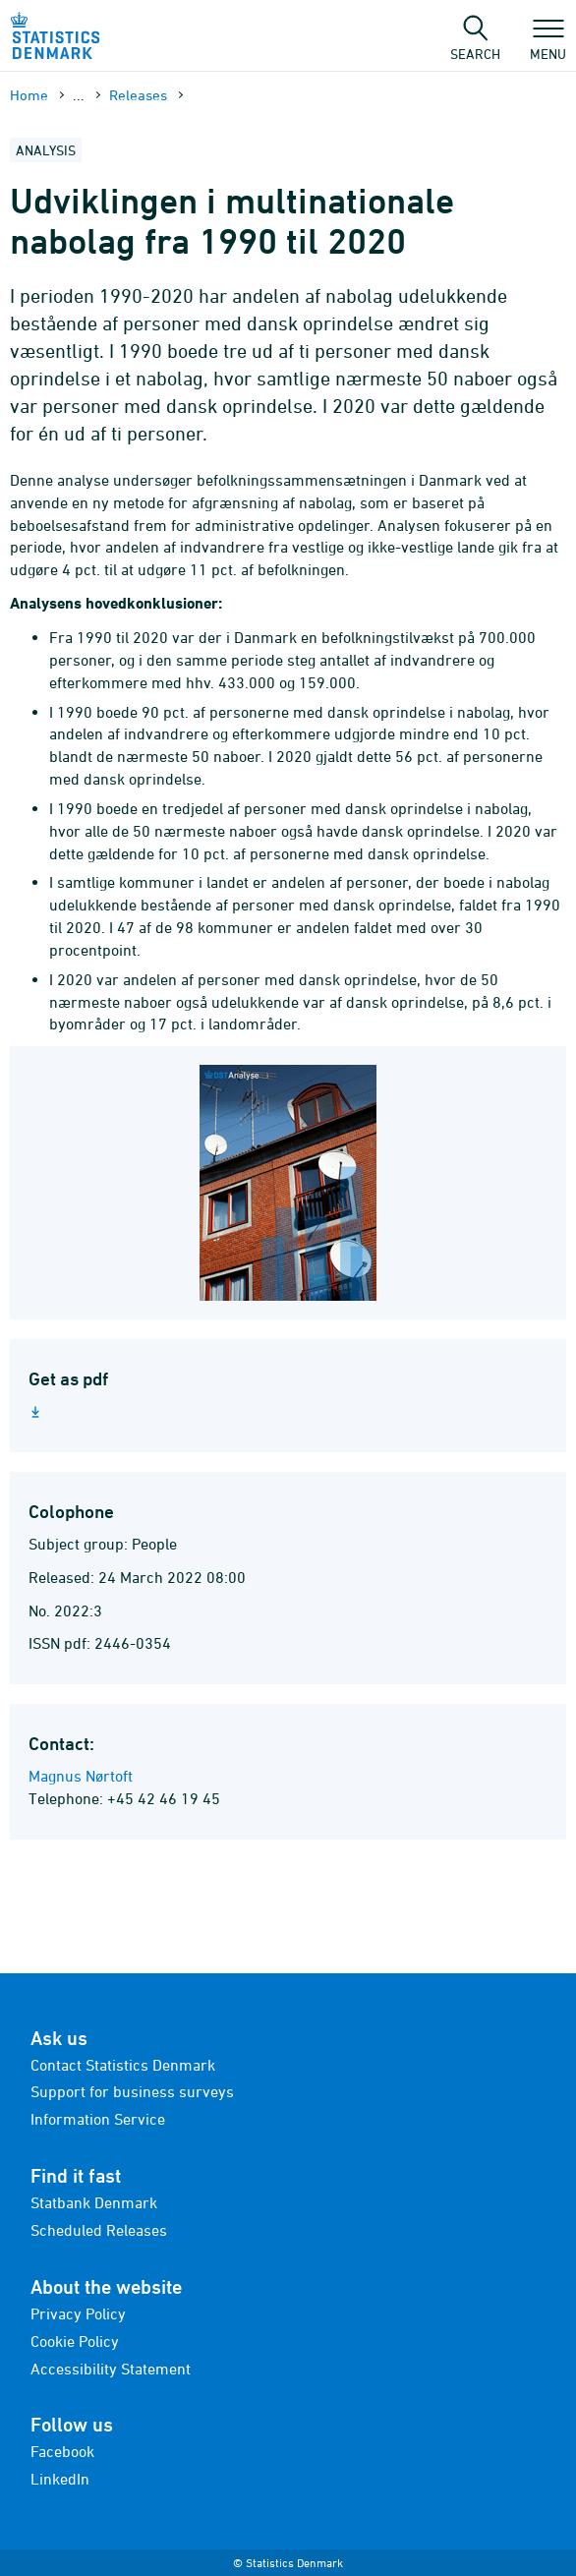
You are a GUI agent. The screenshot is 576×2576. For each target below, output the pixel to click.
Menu (548, 44)
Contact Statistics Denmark (122, 2065)
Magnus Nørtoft (81, 1776)
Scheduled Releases (98, 2230)
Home (29, 95)
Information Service (97, 2119)
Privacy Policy (78, 2313)
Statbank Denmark (93, 2202)
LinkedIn (59, 2479)
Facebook (62, 2451)
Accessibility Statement (110, 2368)
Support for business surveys (132, 2091)
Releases (138, 95)
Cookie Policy (74, 2341)
